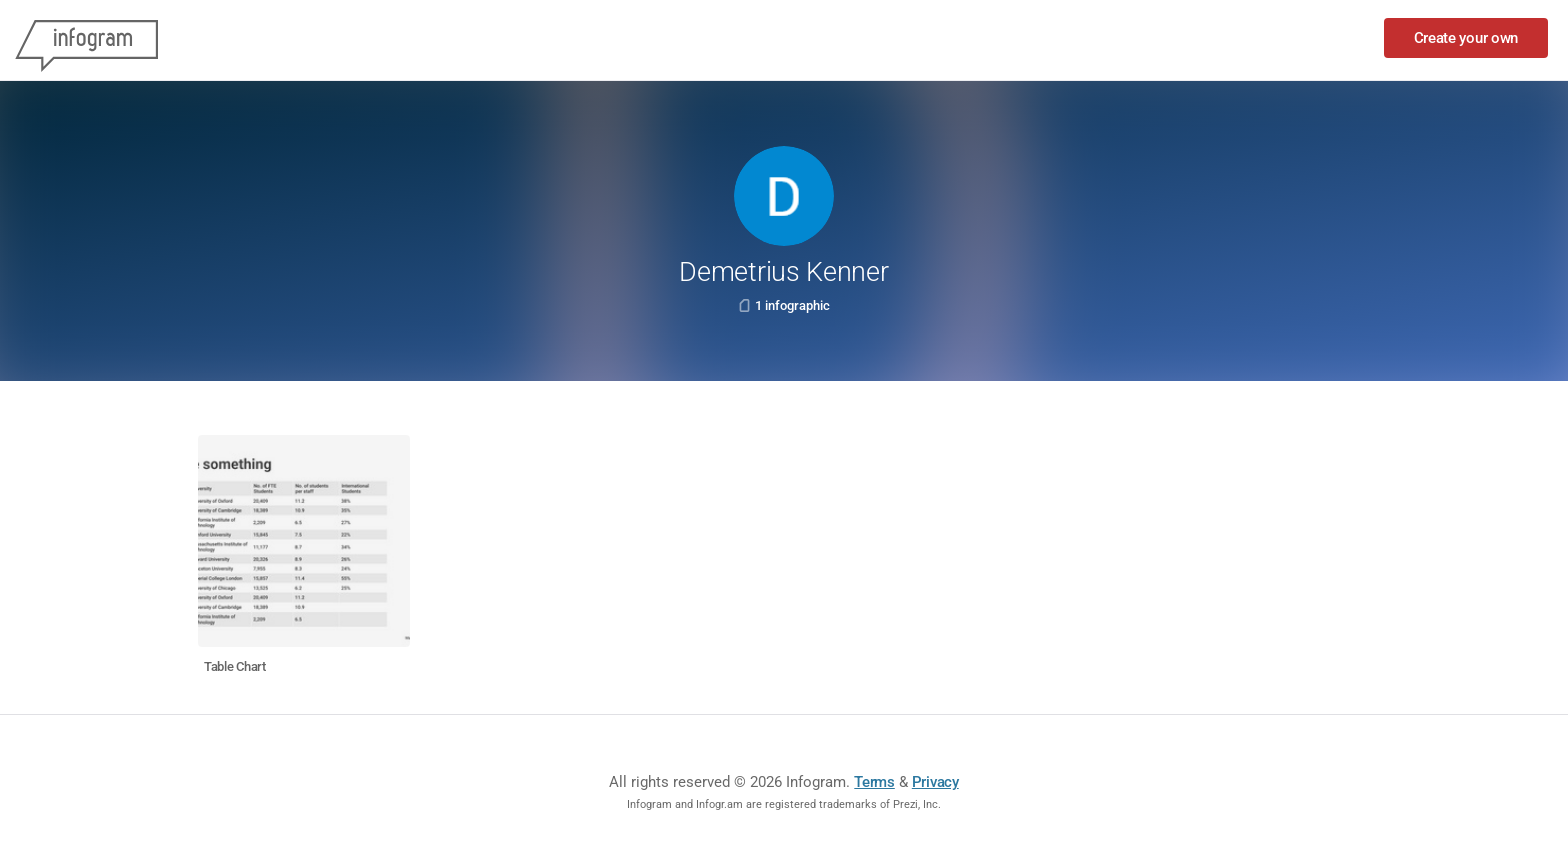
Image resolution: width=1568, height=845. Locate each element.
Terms (874, 782)
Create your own (1466, 38)
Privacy (935, 782)
